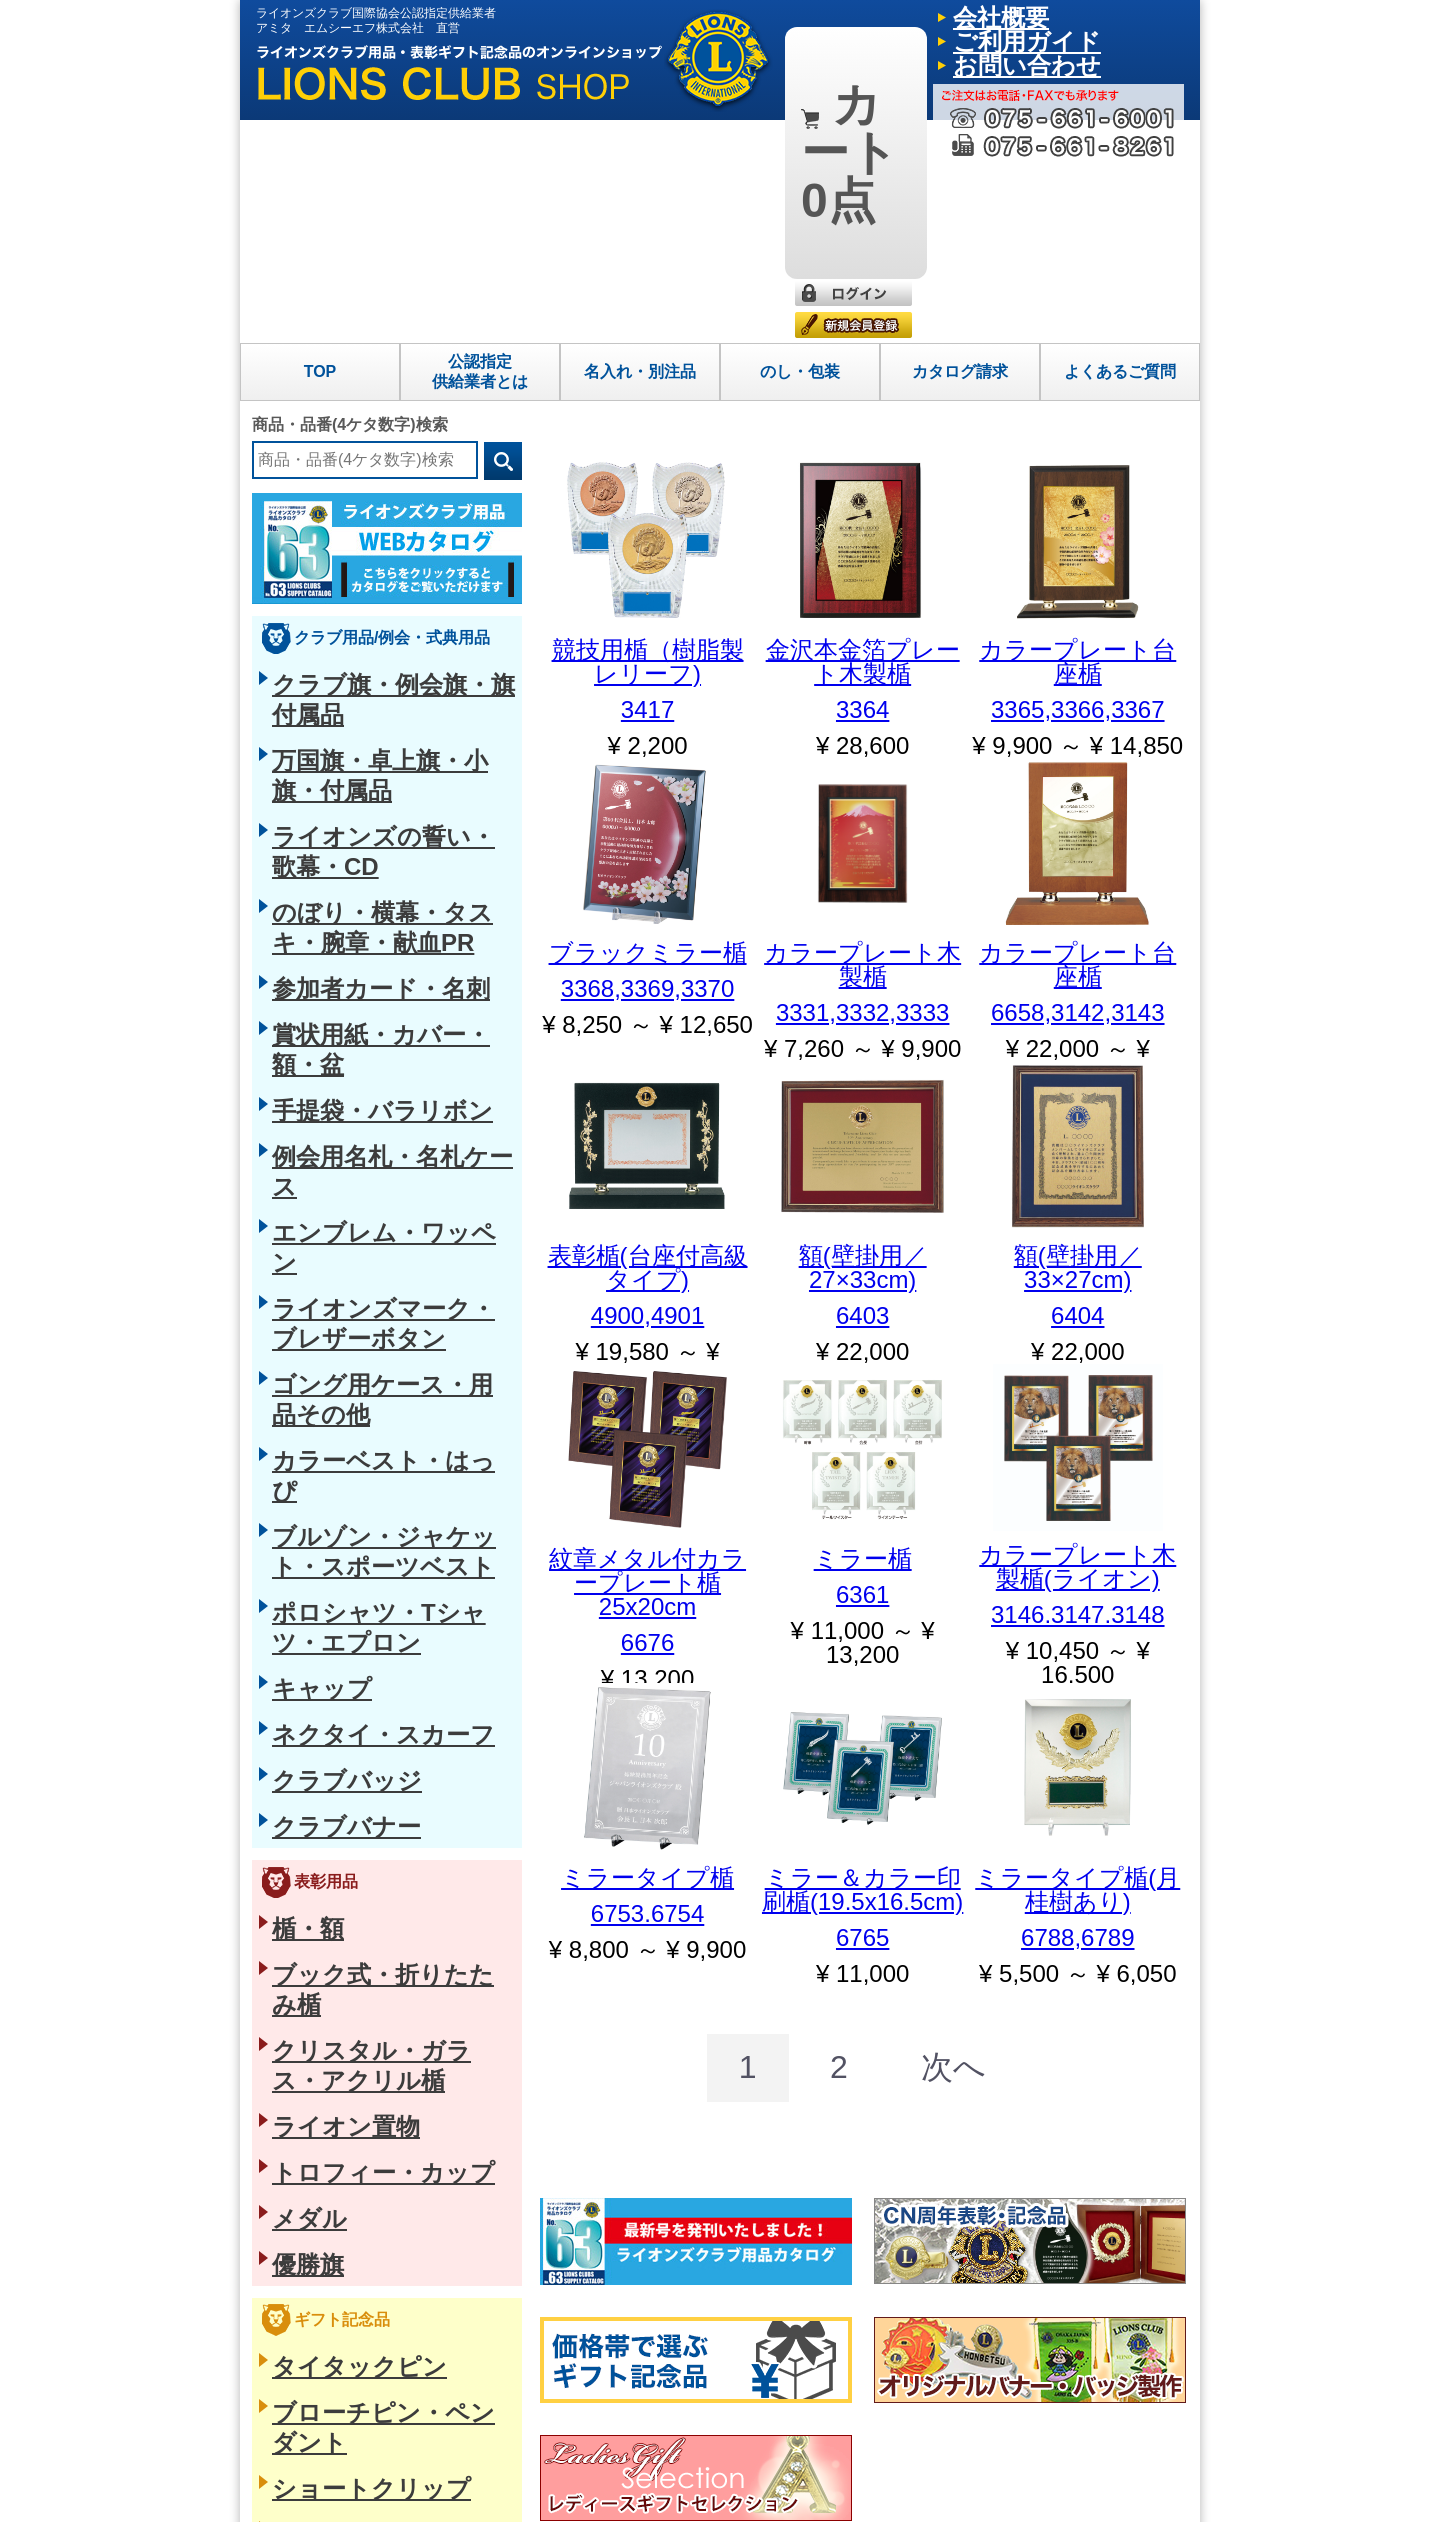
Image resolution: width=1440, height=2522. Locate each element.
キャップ (300, 942)
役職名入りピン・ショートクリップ (384, 1556)
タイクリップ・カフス (342, 1590)
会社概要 (973, 15)
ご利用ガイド (1049, 15)
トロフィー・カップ (335, 1266)
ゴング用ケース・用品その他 (363, 790)
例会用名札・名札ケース (349, 690)
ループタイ (307, 1623)
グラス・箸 (307, 1992)
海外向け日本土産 (328, 2025)
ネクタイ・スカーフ (335, 975)
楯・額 (293, 1132)
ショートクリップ (328, 1489)
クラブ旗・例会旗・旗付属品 (363, 455)
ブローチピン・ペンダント (356, 1456)
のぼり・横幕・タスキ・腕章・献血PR (393, 556)
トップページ (830, 2369)
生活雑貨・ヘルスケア (342, 1891)
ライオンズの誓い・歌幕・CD (366, 522)
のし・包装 (800, 148)
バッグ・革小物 (321, 1690)
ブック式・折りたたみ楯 (349, 1165)
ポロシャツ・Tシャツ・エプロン (374, 908)
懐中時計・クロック (335, 1791)
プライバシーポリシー (490, 2491)
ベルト (293, 1657)
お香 (286, 1958)
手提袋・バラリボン (335, 656)
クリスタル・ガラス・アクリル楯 (377, 1199)
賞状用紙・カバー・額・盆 (356, 623)
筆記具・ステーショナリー (356, 1724)
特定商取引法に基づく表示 (338, 2491)
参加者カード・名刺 (335, 589)
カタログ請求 (960, 148)
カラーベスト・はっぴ (342, 824)
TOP (320, 148)
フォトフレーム (321, 1757)
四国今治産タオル (328, 1925)
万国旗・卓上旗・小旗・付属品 (370, 489)
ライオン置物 (314, 1232)
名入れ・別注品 (640, 148)
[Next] (913, 1830)
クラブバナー (314, 1042)
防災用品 (300, 1858)
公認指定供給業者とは (480, 148)
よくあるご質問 (1120, 148)
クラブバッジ (314, 1009)
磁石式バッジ (314, 1523)
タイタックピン (321, 1422)
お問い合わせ (1137, 15)
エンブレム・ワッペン (342, 723)
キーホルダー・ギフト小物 (356, 1824)
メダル (293, 1299)
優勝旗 (293, 1333)
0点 (840, 28)
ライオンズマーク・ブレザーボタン (384, 757)
